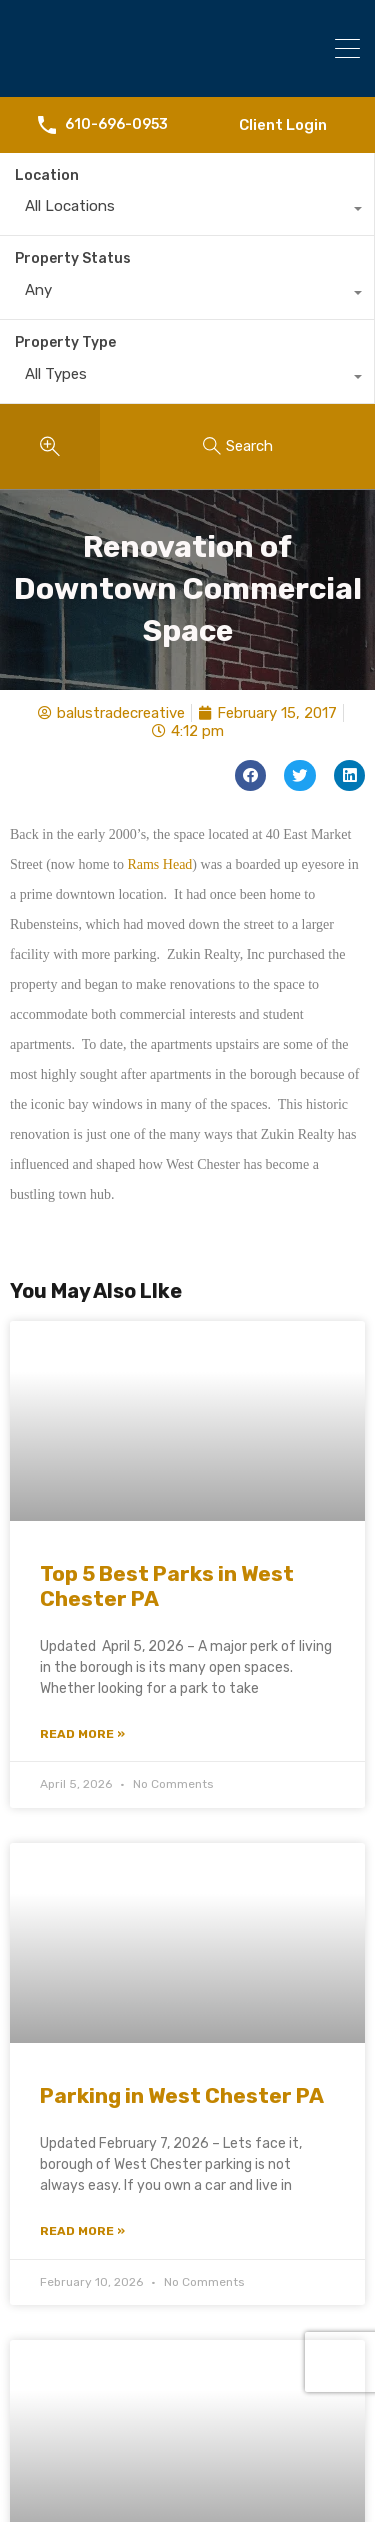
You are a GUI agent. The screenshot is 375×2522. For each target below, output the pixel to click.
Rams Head (159, 527)
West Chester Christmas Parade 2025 (169, 2269)
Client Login (283, 125)
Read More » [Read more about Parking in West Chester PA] (82, 1895)
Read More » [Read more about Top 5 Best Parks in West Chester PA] (82, 1398)
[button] (251, 439)
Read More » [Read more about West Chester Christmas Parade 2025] (82, 2438)
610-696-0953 (116, 125)
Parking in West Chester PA (182, 1759)
